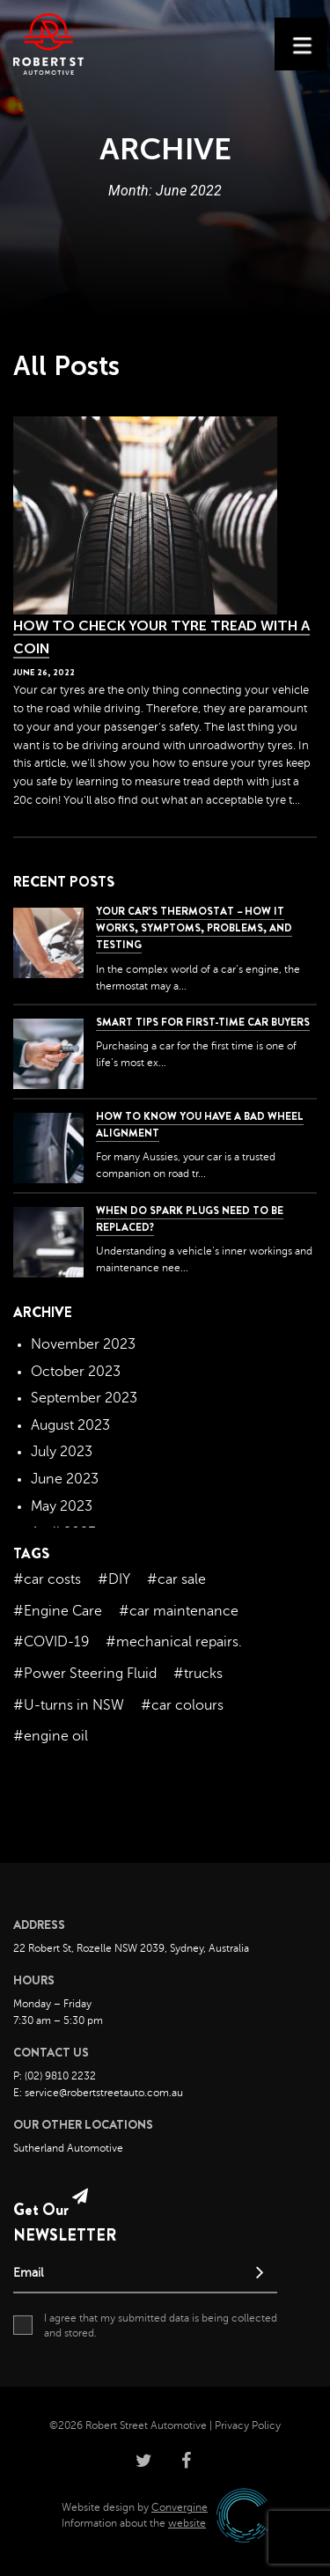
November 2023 (83, 1344)
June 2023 (65, 1479)
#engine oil (50, 1736)
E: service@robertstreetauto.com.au (98, 2093)
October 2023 (76, 1372)
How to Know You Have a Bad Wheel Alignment (200, 1124)
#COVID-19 (51, 1642)
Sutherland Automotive (68, 2148)
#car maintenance (178, 1611)
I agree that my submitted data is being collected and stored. (145, 2325)
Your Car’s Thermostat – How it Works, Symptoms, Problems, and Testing (194, 928)
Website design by (135, 2507)
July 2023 (61, 1452)
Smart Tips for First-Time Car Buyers (203, 1022)
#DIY (114, 1579)
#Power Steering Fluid (85, 1674)
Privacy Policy (248, 2425)
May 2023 (61, 1506)
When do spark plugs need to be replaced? (189, 1219)
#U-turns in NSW (68, 1705)
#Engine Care (57, 1611)
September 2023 (84, 1398)
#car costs (47, 1579)
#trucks (198, 1674)
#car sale (176, 1579)
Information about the (134, 2523)
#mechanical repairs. (174, 1642)
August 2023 (70, 1425)
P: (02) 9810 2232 (54, 2076)
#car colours (182, 1705)
